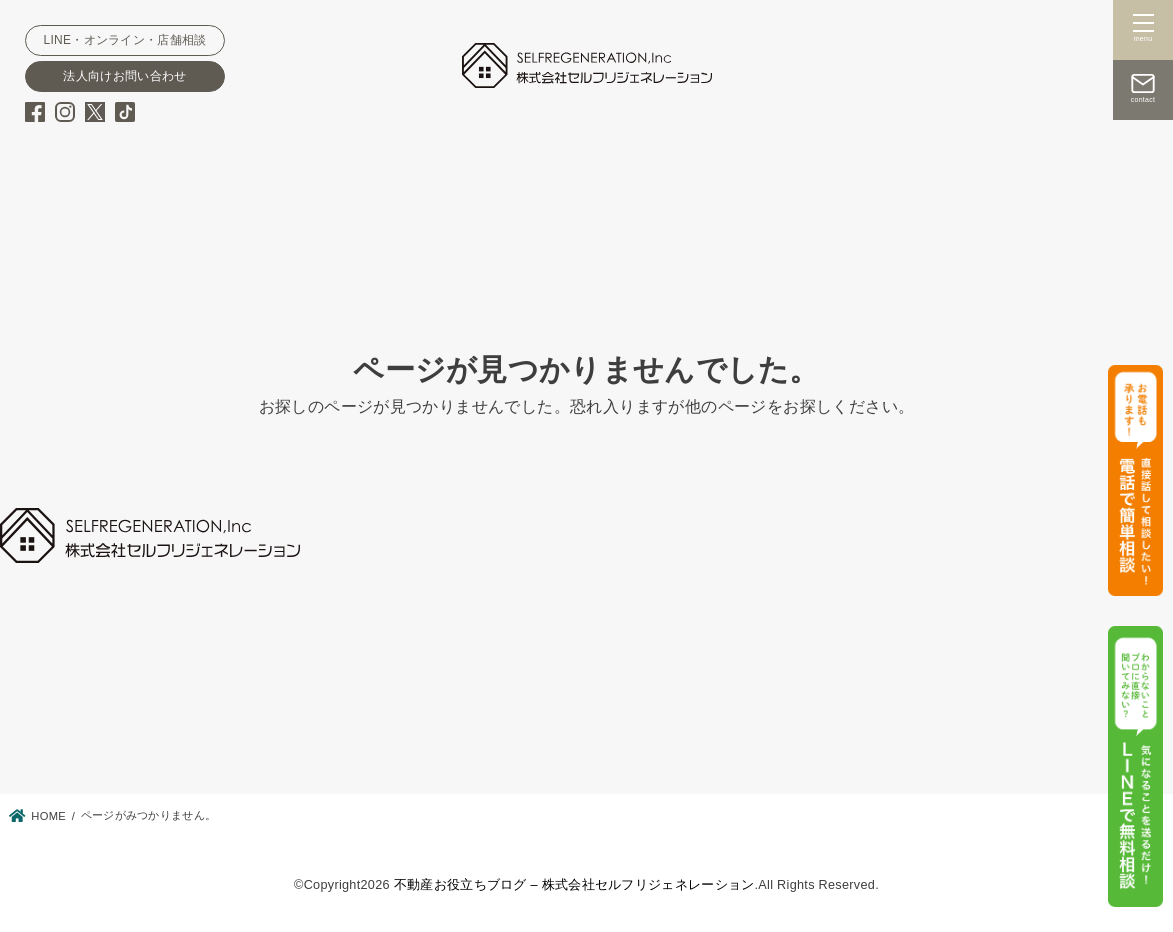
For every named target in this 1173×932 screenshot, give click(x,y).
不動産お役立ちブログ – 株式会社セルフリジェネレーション (574, 885)
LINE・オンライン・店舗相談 (124, 40)
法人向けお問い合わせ (124, 76)
